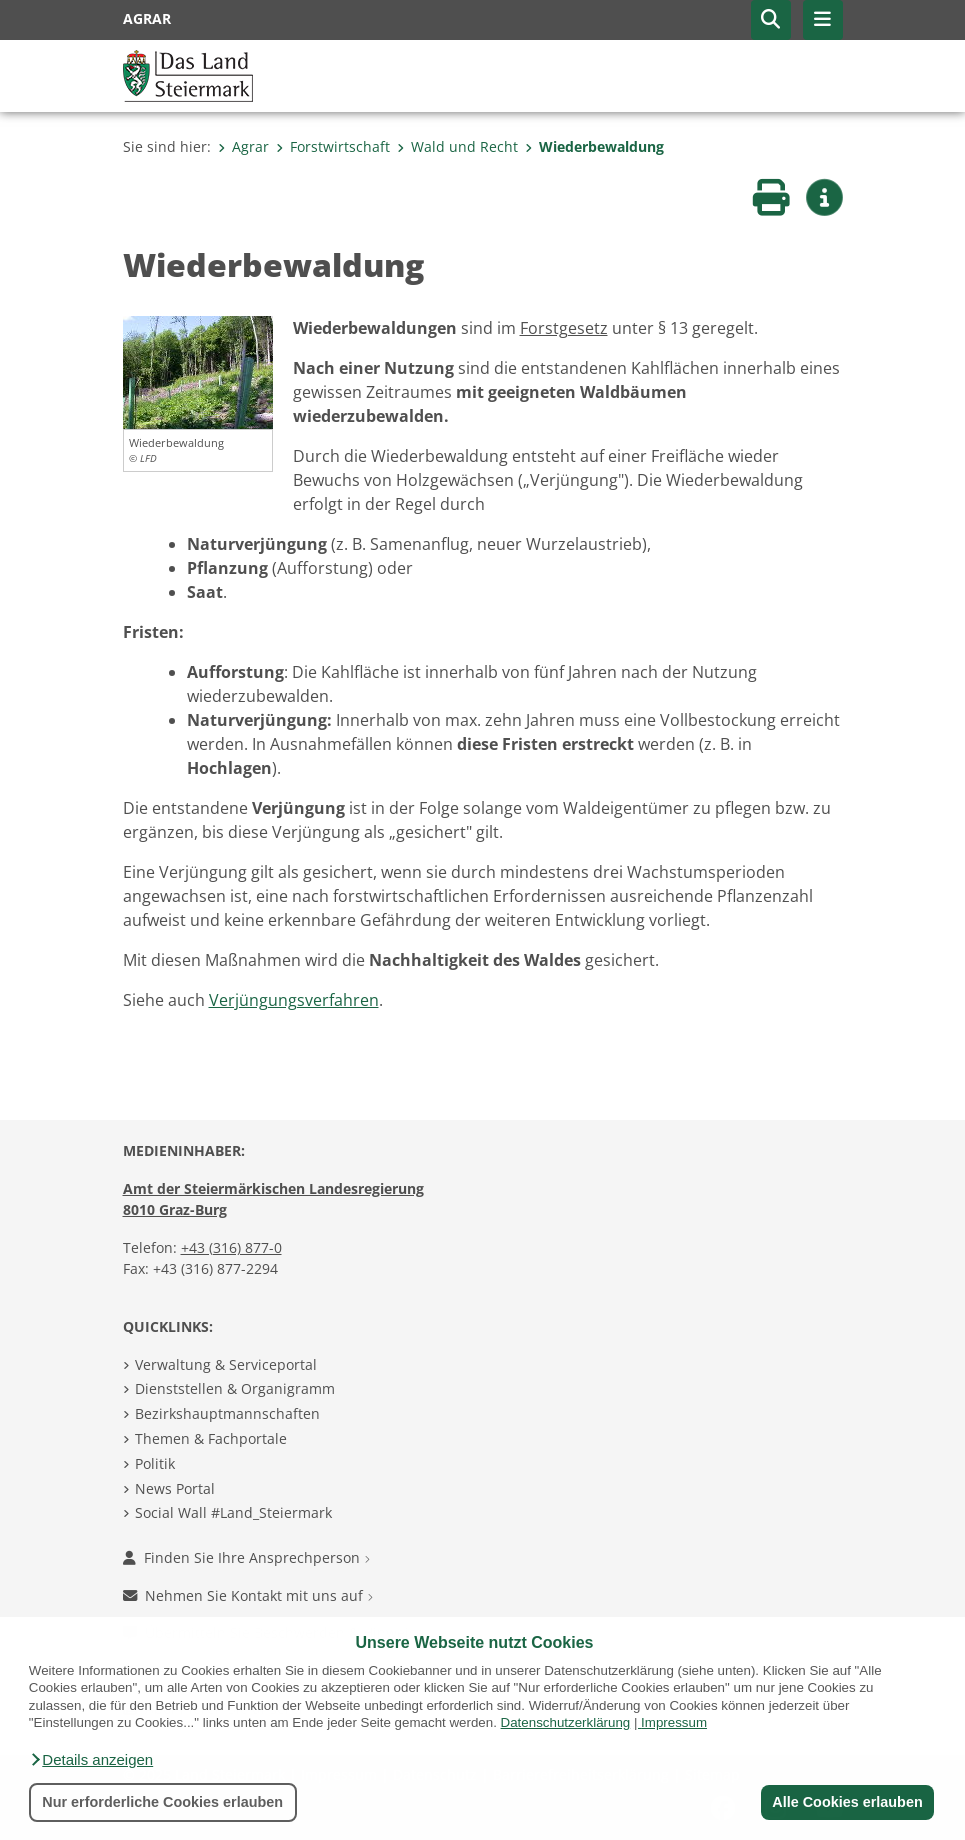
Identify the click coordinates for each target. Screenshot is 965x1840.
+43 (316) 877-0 (231, 1247)
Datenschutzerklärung (566, 1722)
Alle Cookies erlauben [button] (847, 1802)
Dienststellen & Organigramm (235, 1388)
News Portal (175, 1488)
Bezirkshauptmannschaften (227, 1413)
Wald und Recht (457, 146)
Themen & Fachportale (211, 1438)
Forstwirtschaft (333, 146)
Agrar (243, 146)
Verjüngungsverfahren (294, 1000)
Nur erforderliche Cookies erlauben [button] (162, 1802)
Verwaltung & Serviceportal (226, 1364)
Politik (155, 1463)
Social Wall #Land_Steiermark (233, 1512)
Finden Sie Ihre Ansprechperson (246, 1557)
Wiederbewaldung (594, 146)
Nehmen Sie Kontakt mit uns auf (248, 1595)
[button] (91, 1760)
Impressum (674, 1722)
